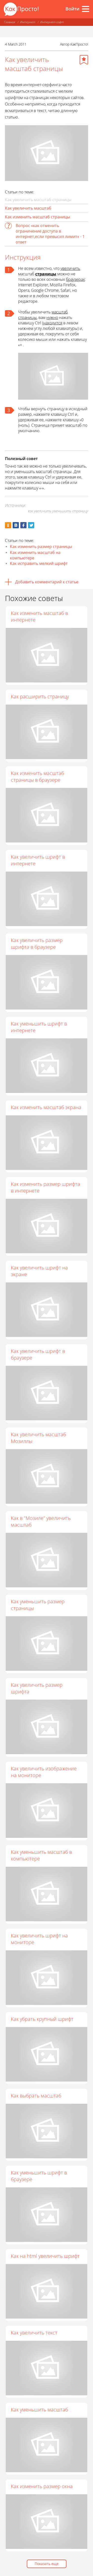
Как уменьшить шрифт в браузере (39, 2176)
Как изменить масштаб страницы (37, 217)
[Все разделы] (85, 9)
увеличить (70, 268)
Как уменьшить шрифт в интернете (39, 1027)
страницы (45, 274)
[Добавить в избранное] (84, 59)
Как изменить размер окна (42, 2486)
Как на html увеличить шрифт (45, 2256)
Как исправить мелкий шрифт (39, 563)
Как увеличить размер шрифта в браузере (36, 943)
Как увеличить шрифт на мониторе (39, 1939)
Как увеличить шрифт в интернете (38, 860)
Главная (9, 22)
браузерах (75, 279)
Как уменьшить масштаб (39, 2409)
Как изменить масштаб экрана (46, 1107)
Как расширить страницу (40, 696)
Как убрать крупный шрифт (42, 2019)
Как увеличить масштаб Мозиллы (38, 1437)
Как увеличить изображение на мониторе (44, 1772)
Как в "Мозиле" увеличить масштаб (41, 1521)
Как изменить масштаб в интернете (39, 616)
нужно (52, 317)
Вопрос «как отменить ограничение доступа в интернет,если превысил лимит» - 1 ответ (50, 234)
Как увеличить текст (34, 2332)
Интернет (27, 22)
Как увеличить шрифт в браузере (38, 1354)
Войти (72, 9)
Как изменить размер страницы (41, 546)
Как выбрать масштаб (36, 2095)
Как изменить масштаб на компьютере (35, 555)
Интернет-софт (52, 22)
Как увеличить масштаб (28, 208)
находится (52, 323)
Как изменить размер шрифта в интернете (45, 1187)
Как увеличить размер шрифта (36, 1688)
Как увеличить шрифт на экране (39, 1271)
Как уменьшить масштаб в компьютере (41, 1855)
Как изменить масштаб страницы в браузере (37, 776)
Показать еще (47, 2563)
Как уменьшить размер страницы (37, 1605)
